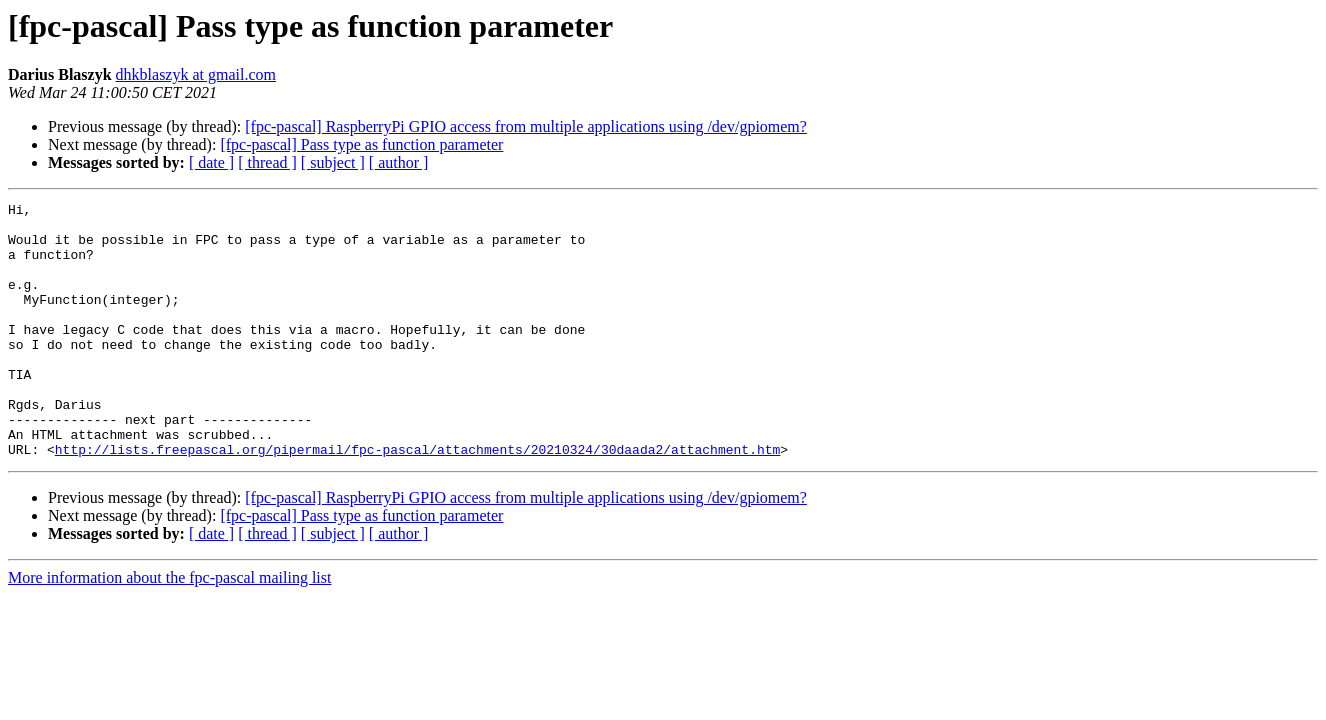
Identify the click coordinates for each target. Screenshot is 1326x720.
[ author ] (399, 162)
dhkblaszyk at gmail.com (196, 74)
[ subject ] (333, 162)
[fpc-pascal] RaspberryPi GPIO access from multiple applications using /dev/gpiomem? (526, 126)
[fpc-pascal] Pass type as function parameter (361, 144)
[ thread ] (267, 162)
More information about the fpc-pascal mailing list (169, 628)
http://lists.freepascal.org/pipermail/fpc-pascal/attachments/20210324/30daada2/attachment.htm (417, 500)
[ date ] (211, 162)
